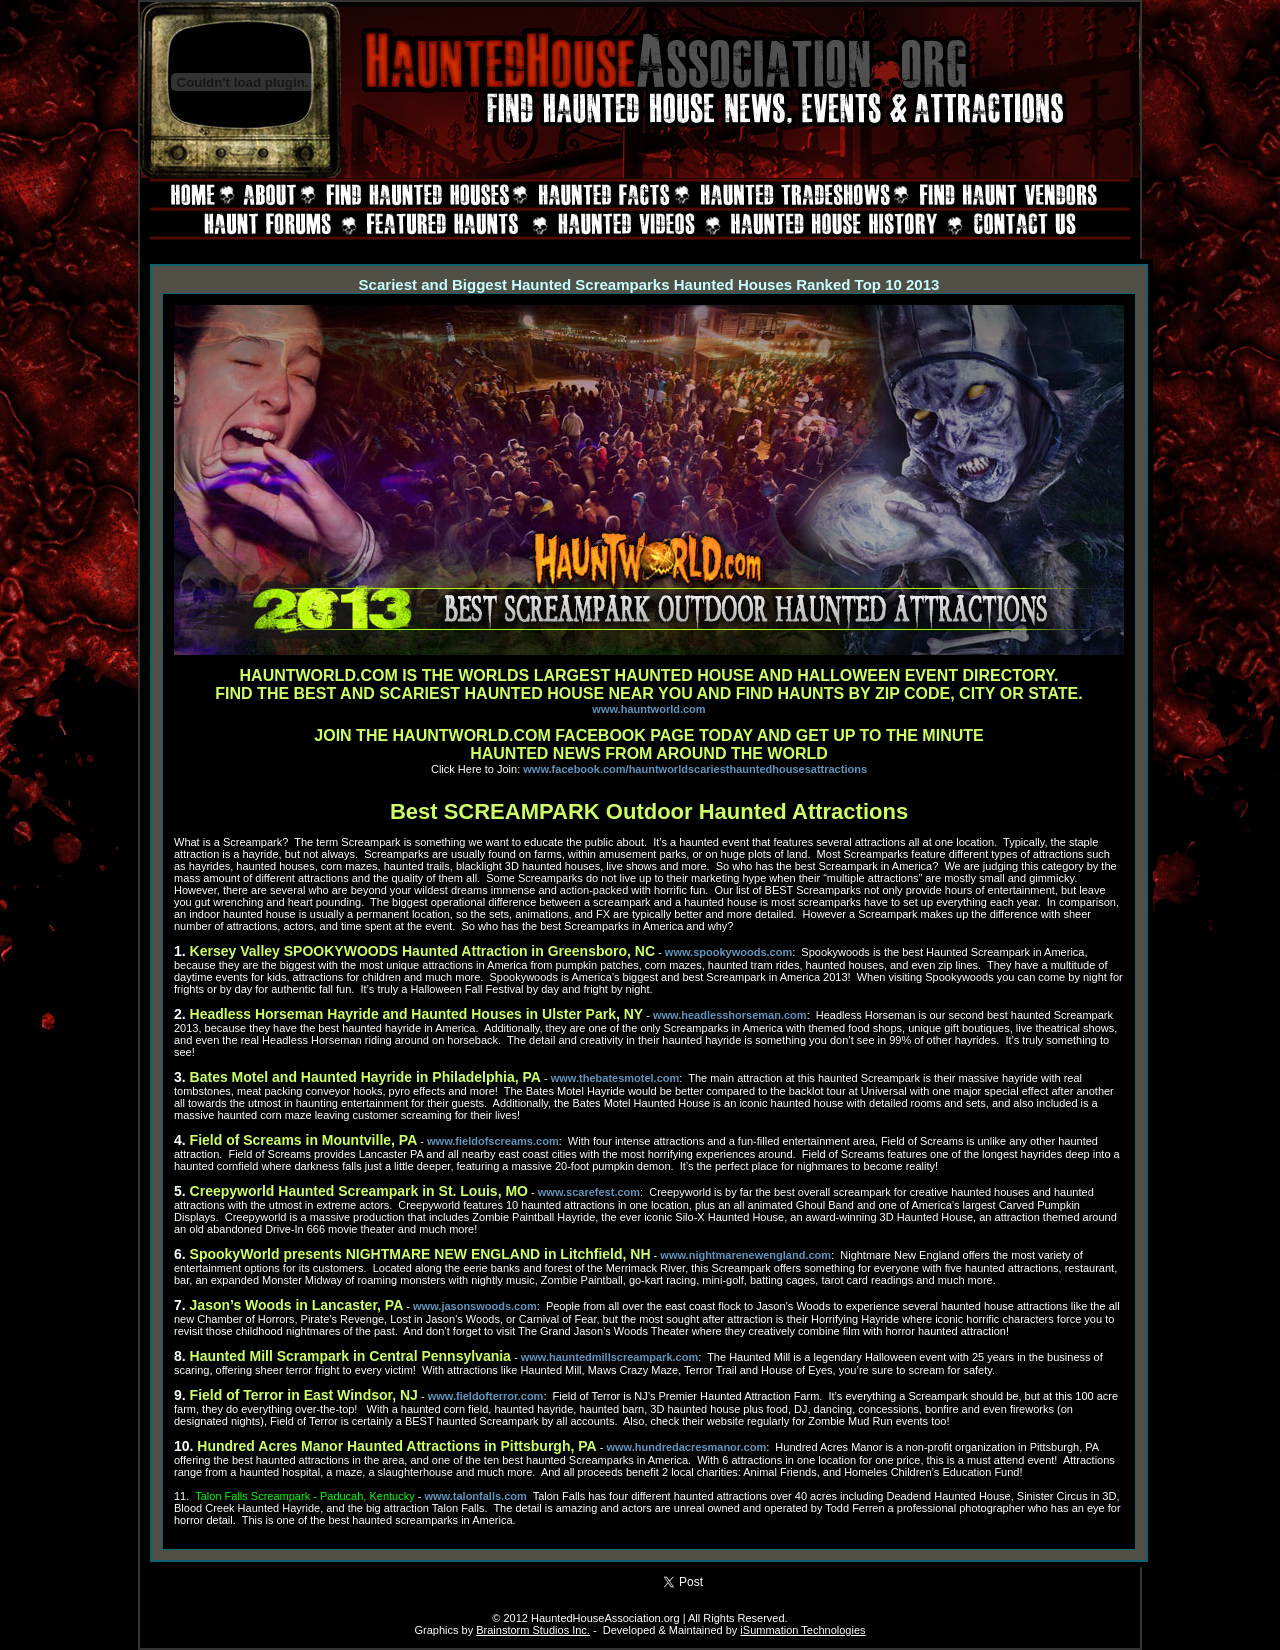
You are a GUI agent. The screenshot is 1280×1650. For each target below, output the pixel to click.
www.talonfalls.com (476, 1496)
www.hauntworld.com (648, 709)
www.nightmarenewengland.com (745, 1255)
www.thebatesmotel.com (615, 1078)
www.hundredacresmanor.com (686, 1447)
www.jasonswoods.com (475, 1306)
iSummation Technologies (802, 1630)
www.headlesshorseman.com (730, 1015)
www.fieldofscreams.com (493, 1141)
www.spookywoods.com (728, 952)
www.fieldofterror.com (486, 1396)
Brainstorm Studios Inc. (533, 1630)
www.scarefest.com (589, 1192)
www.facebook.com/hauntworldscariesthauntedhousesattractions (695, 769)
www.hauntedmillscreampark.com (609, 1357)
